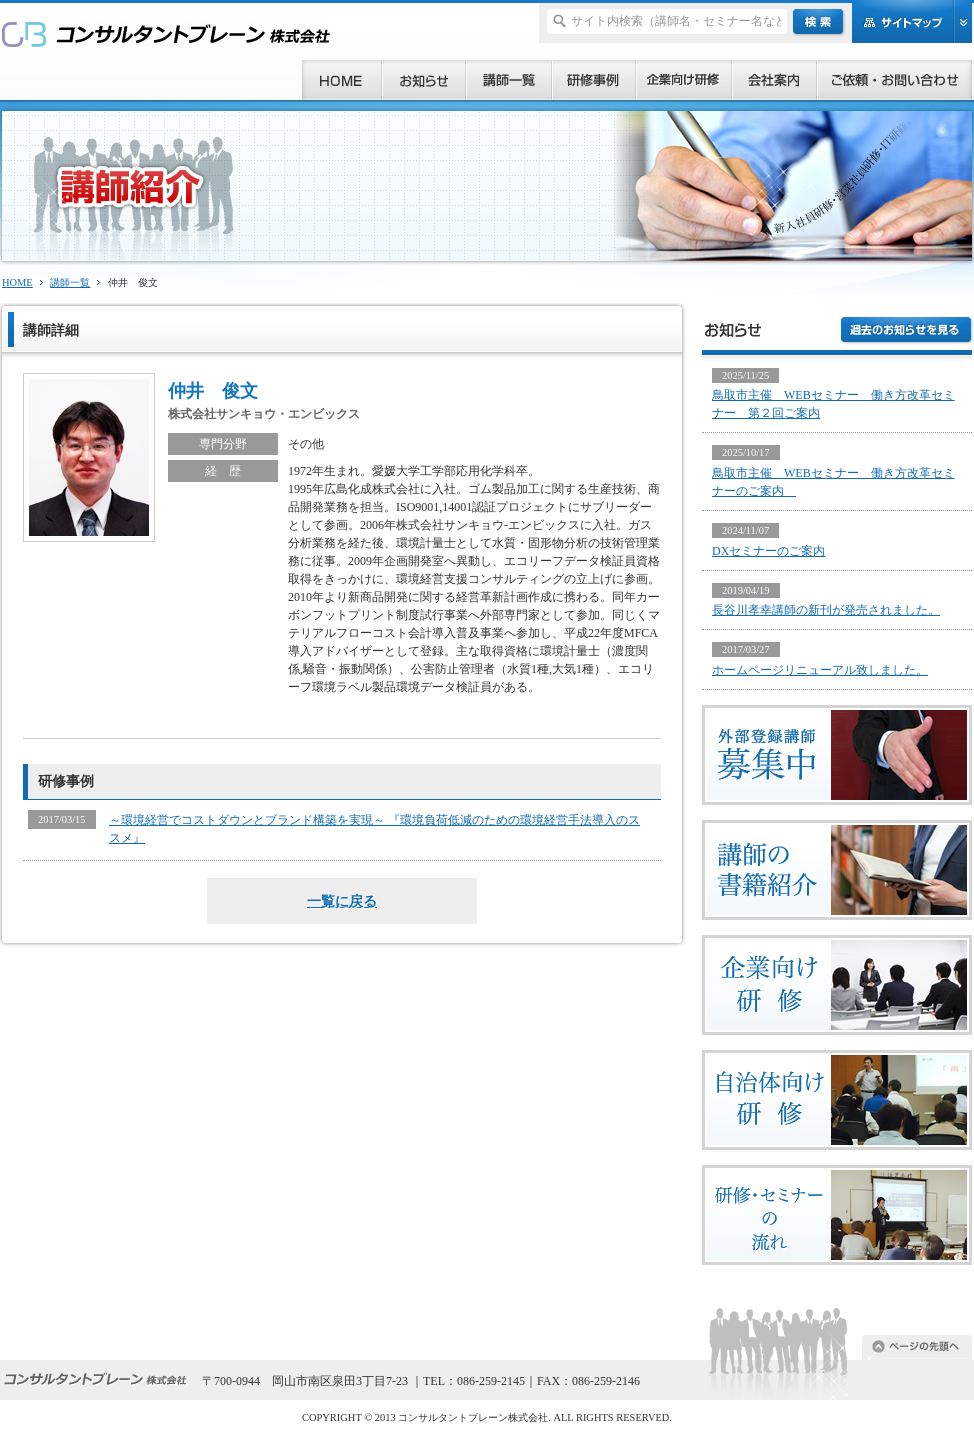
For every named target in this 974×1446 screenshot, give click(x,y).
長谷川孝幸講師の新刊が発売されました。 (826, 610)
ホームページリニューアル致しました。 (820, 670)
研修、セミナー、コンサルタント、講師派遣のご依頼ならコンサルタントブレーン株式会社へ (166, 33)
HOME (17, 282)
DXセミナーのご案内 (768, 551)
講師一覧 (70, 282)
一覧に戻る (342, 901)
